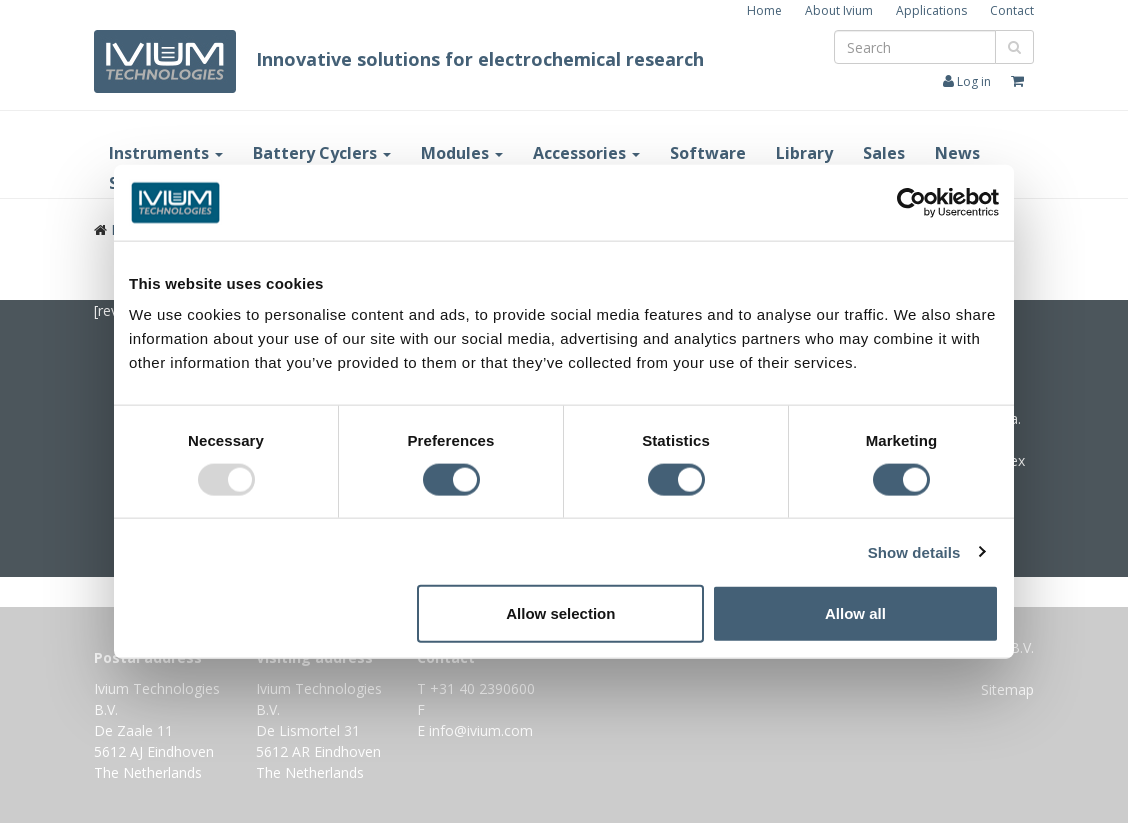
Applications (931, 10)
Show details (914, 551)
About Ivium (839, 10)
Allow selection (560, 613)
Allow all (855, 613)
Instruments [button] (166, 153)
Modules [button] (462, 153)
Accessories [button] (586, 153)
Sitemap (1007, 689)
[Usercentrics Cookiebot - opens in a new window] (911, 202)
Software (708, 153)
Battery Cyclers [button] (322, 153)
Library (804, 153)
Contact (1012, 10)
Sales (884, 153)
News (957, 153)
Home (764, 10)
